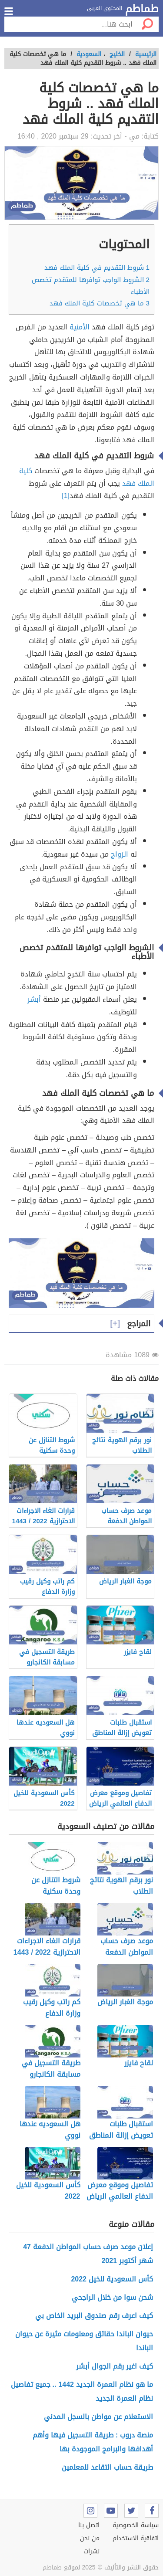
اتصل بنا (89, 2525)
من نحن (90, 2538)
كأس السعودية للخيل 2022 (112, 2279)
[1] (66, 495)
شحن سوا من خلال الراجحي (112, 2297)
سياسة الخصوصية (136, 2525)
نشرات (91, 2551)
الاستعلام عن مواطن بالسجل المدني (98, 2416)
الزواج (119, 854)
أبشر (34, 999)
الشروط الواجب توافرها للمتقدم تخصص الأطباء (91, 286)
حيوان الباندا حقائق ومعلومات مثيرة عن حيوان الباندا (84, 2341)
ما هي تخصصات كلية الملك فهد (100, 303)
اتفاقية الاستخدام (136, 2538)
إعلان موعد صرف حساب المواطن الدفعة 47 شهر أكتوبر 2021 (88, 2254)
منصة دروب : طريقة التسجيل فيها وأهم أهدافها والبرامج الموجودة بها (93, 2442)
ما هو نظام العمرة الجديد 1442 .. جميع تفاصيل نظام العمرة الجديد (82, 2391)
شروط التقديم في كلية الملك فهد (97, 267)
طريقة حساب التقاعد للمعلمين (107, 2467)
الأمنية (80, 327)
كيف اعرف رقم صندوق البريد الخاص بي (94, 2315)
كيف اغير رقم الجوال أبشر (114, 2366)
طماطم (142, 9)
